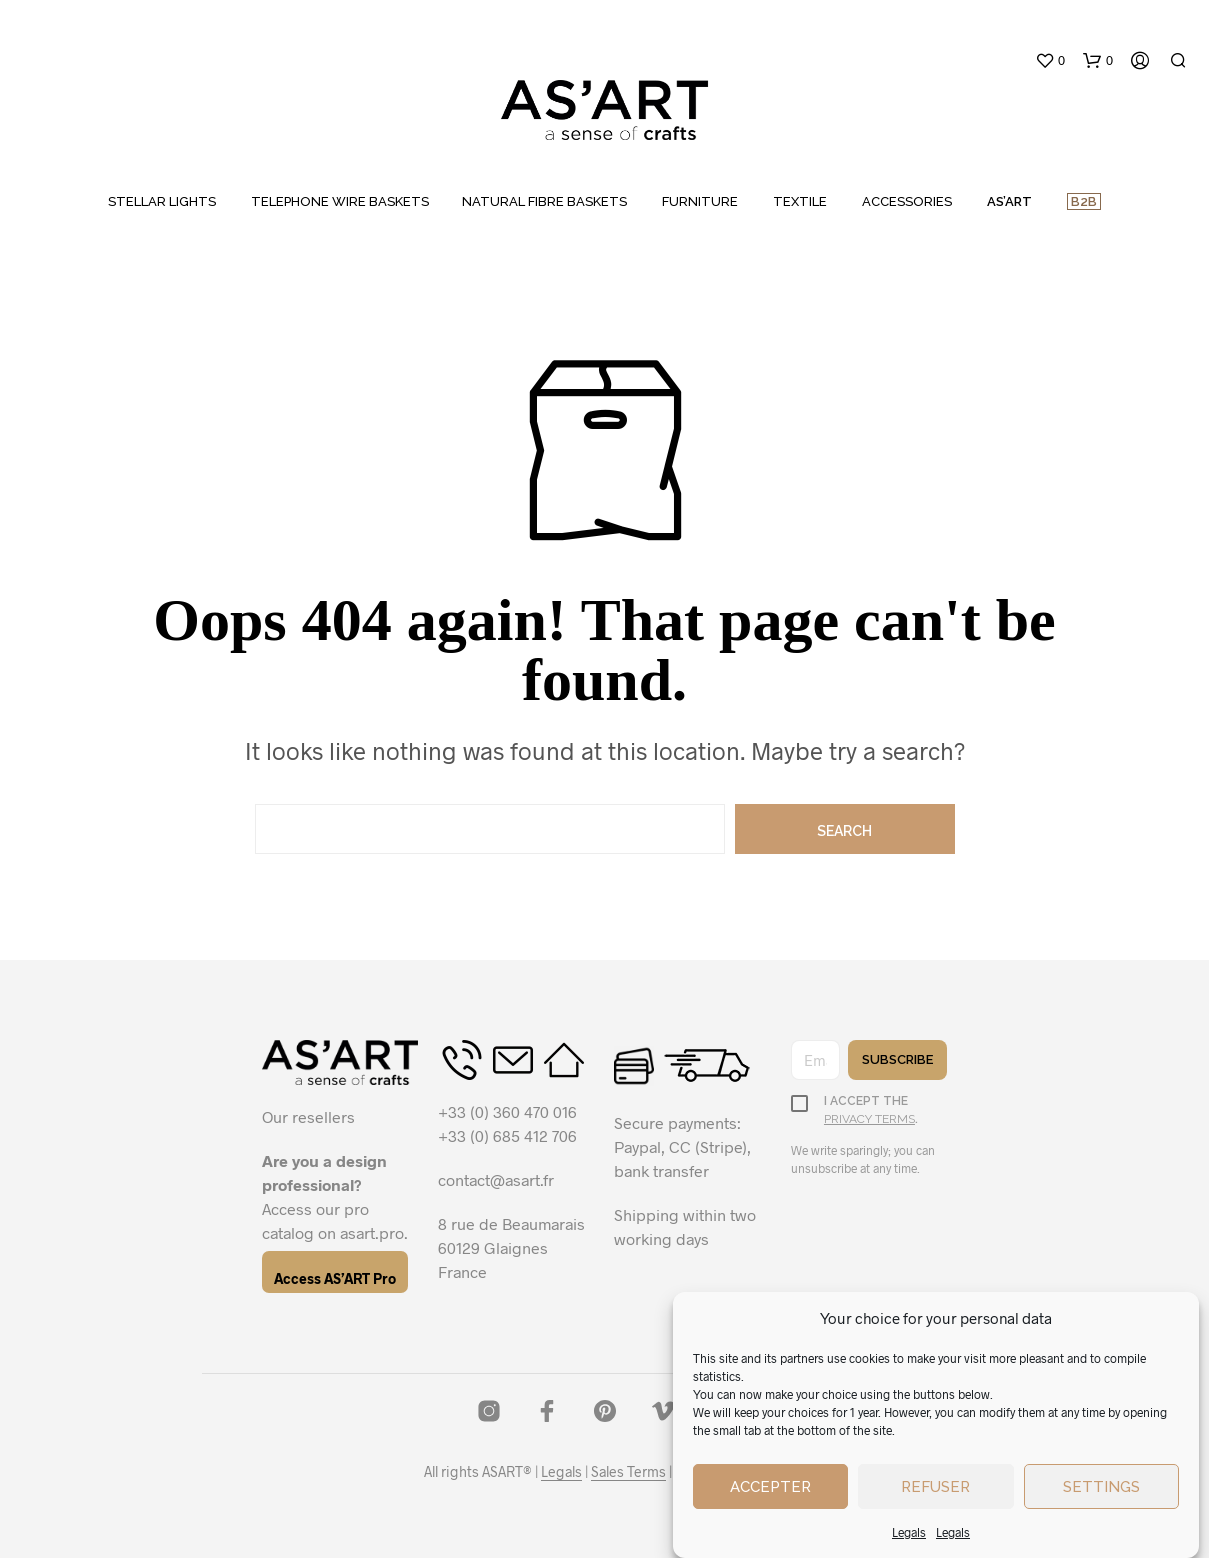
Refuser (935, 1487)
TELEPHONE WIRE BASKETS (340, 201)
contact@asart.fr (496, 1179)
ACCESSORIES (907, 201)
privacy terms (869, 1119)
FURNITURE (700, 201)
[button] (1050, 61)
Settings (1101, 1487)
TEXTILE (800, 201)
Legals (909, 1532)
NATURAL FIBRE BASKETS (544, 201)
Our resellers (308, 1116)
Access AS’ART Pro (335, 1278)
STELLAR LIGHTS (162, 201)
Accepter (770, 1487)
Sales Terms (628, 1472)
